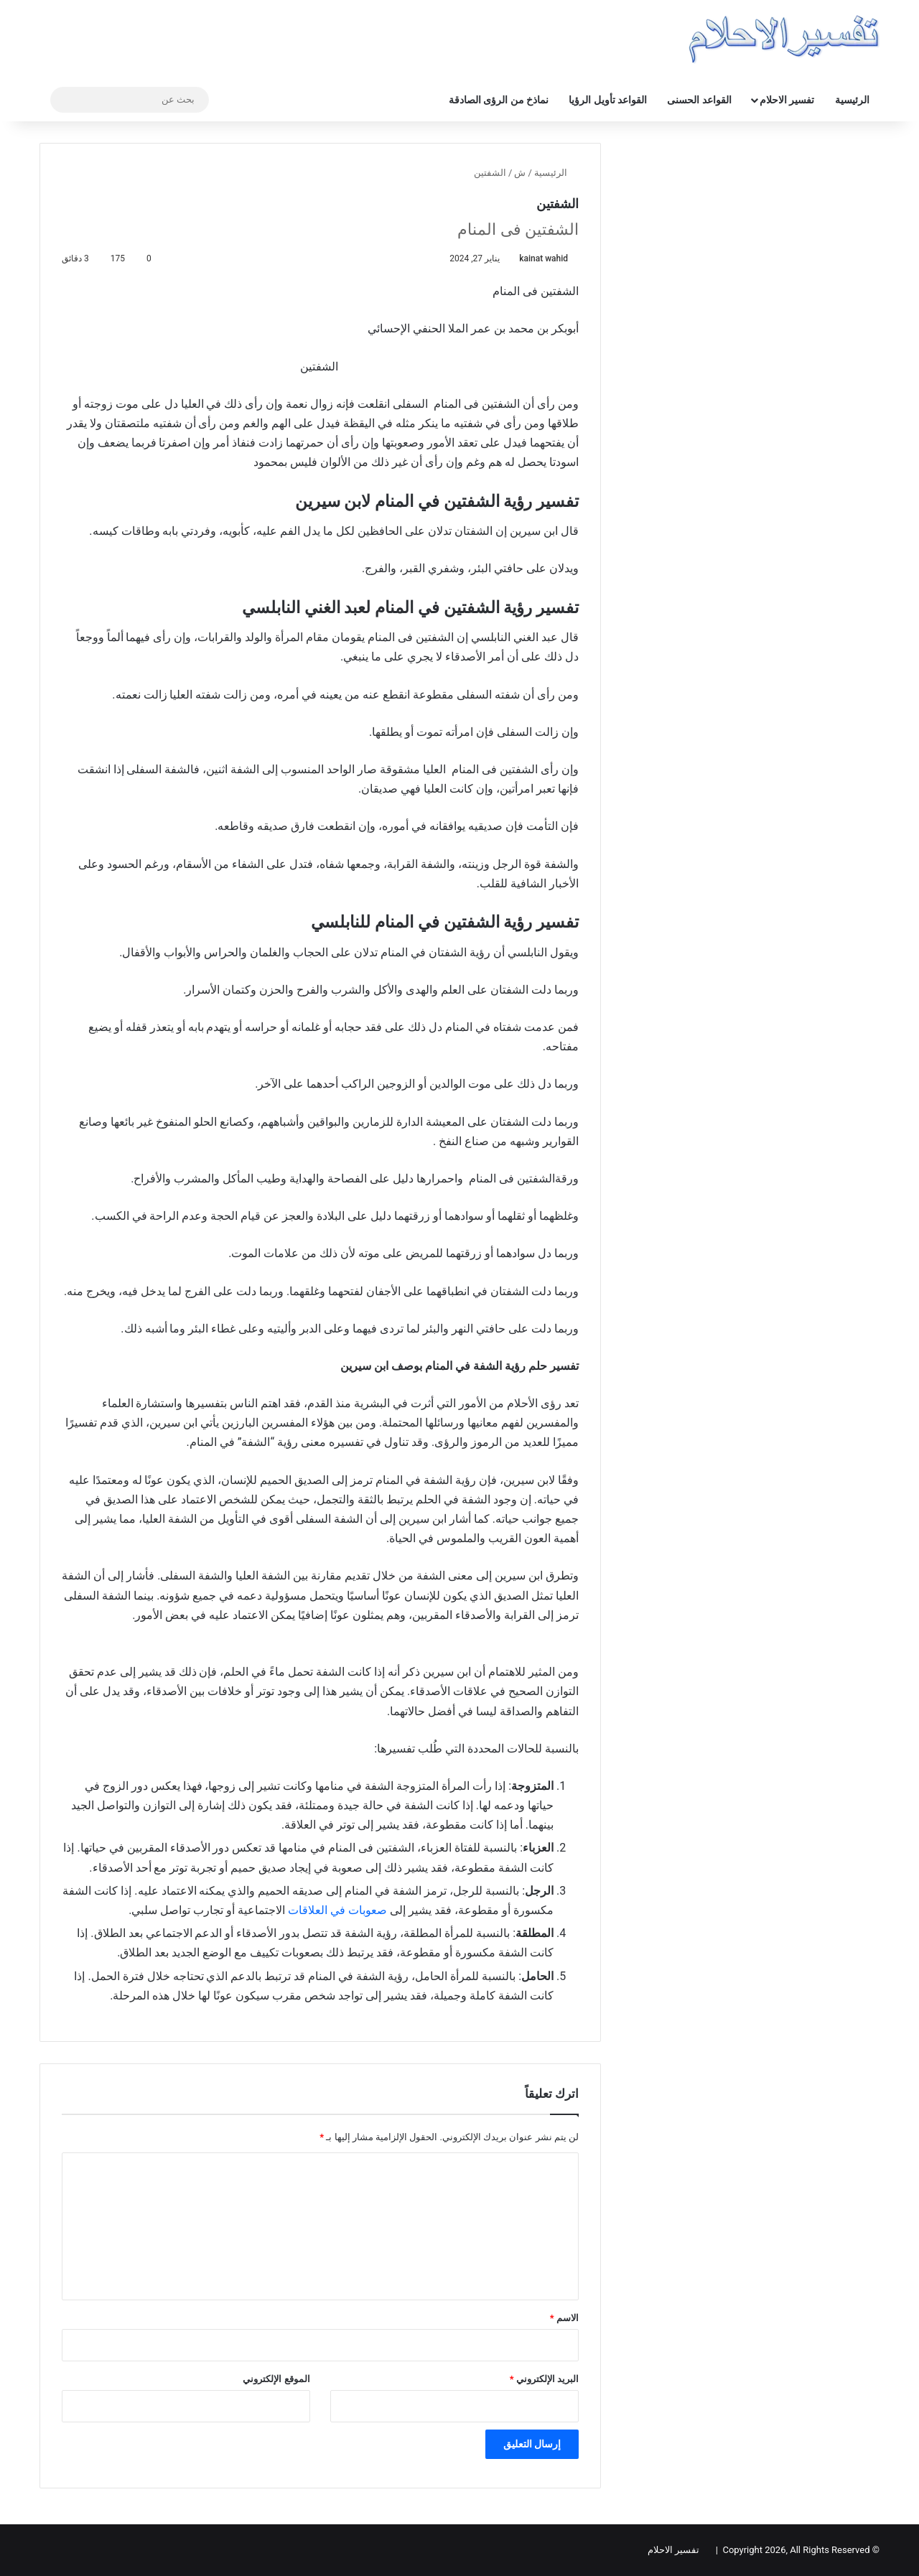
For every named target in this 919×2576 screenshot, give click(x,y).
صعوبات (369, 1910)
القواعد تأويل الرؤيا (608, 100)
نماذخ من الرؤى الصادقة (499, 100)
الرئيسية (852, 100)
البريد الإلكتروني (544, 2379)
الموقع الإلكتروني (276, 2379)
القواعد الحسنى (699, 100)
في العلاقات (316, 1910)
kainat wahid (543, 258)
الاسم (564, 2318)
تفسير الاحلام (787, 100)
